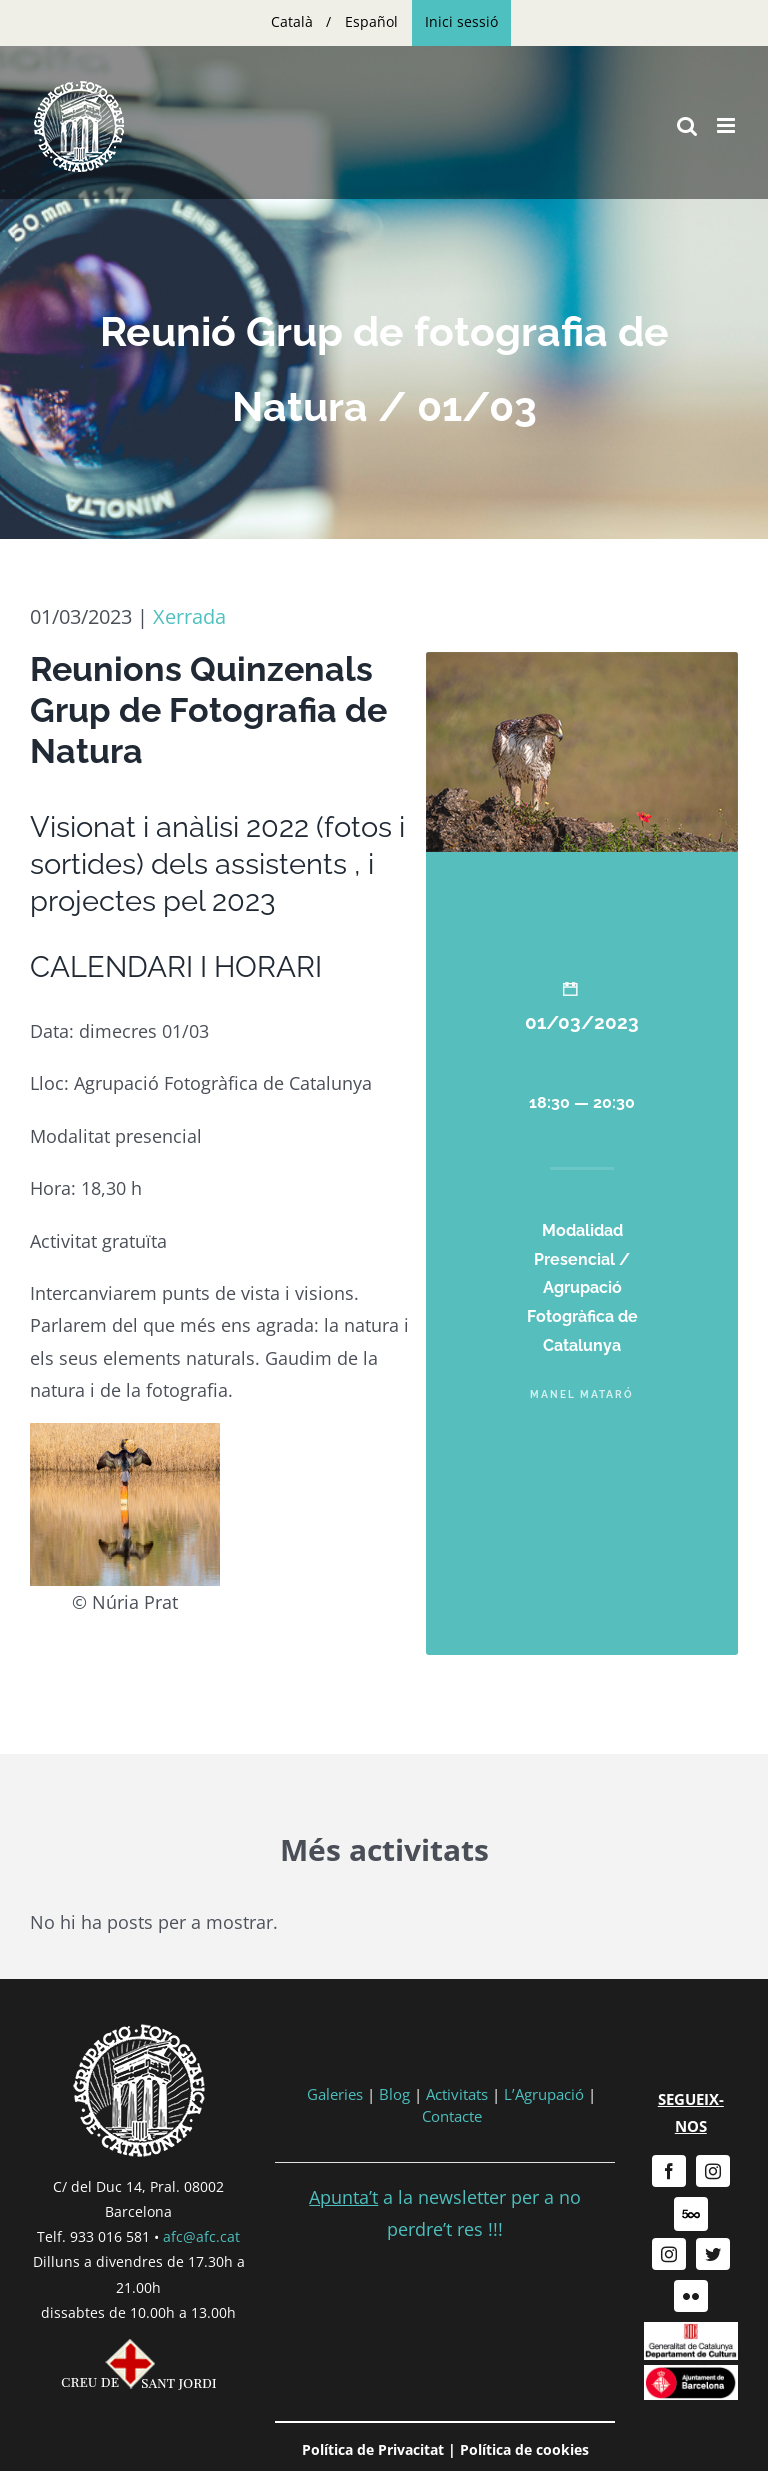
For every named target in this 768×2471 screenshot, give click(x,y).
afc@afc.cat (201, 2236)
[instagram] (713, 2171)
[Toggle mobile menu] (727, 125)
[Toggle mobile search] (687, 125)
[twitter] (713, 2254)
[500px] (691, 2214)
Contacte (452, 2116)
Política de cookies (524, 2449)
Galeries (335, 2094)
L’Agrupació (544, 2094)
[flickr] (691, 2296)
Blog (394, 2094)
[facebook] (669, 2171)
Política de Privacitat (373, 2449)
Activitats (457, 2094)
